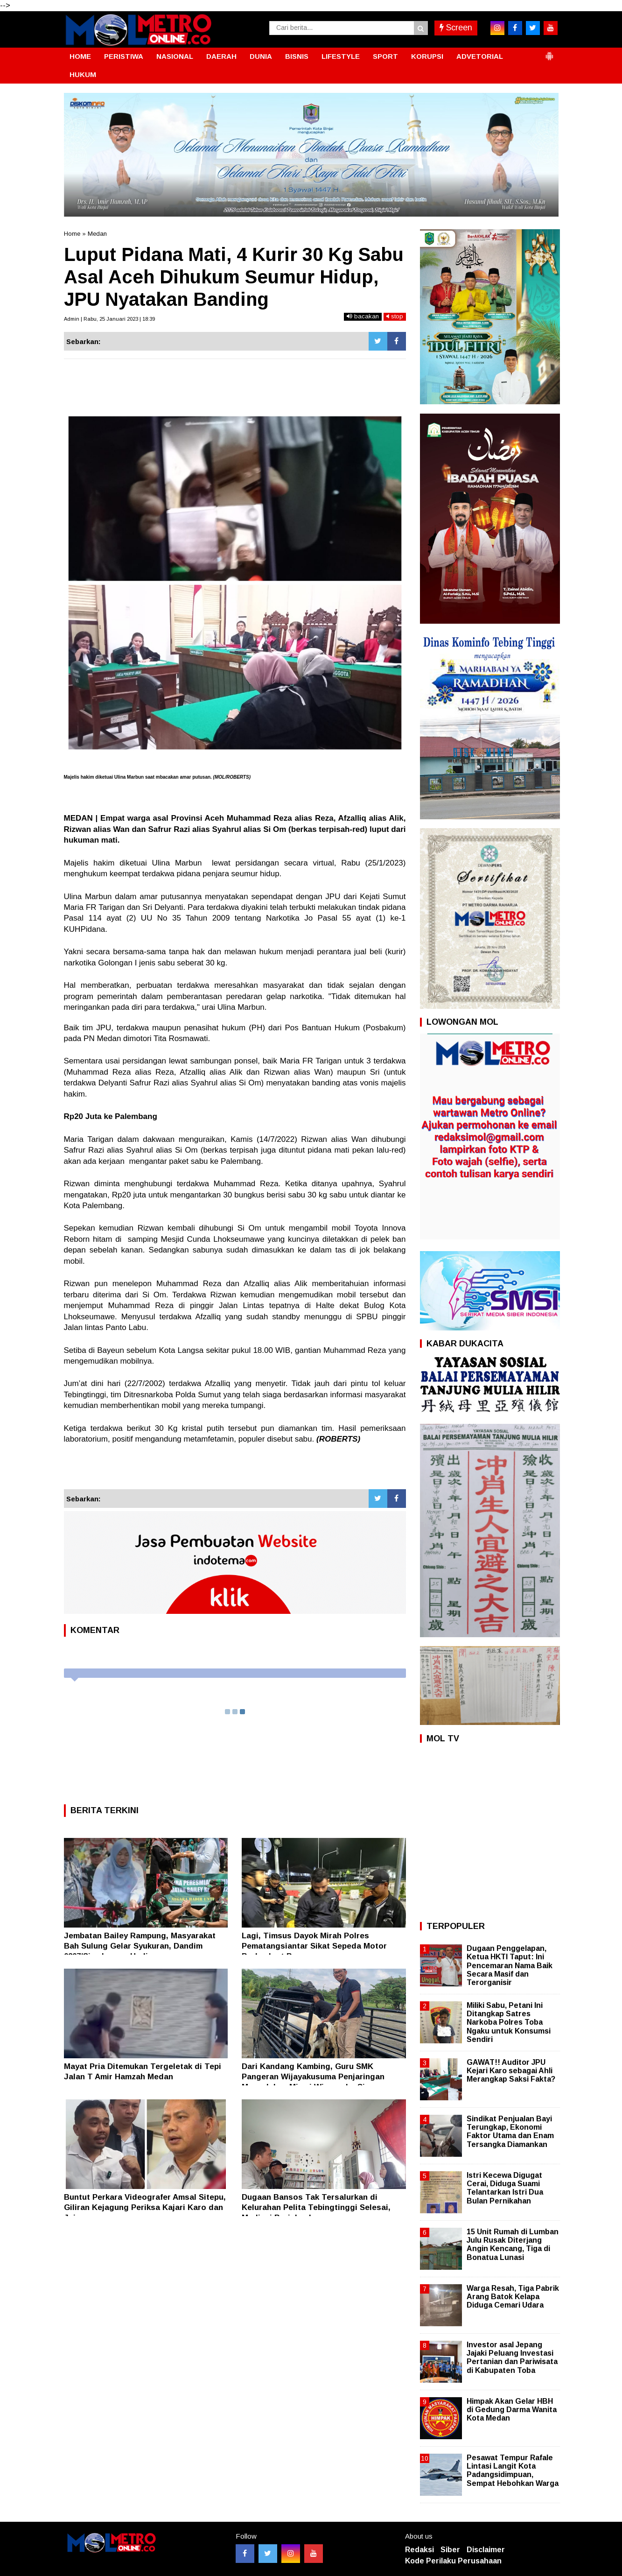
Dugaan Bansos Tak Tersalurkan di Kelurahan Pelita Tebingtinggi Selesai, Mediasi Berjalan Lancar (316, 2207)
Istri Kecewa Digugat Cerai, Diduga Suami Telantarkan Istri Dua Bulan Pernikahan (505, 2188)
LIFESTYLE (340, 56)
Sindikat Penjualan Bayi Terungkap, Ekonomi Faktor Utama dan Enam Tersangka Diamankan (510, 2131)
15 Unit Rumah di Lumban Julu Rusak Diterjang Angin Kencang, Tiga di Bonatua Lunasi (513, 2244)
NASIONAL (174, 56)
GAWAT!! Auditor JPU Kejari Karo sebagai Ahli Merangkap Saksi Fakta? (511, 2070)
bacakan (363, 316)
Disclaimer (486, 2550)
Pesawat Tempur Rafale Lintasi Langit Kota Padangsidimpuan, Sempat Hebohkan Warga (513, 2470)
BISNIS (296, 56)
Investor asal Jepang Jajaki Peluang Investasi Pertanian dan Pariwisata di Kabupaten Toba (512, 2357)
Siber (450, 2550)
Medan (97, 233)
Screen (456, 27)
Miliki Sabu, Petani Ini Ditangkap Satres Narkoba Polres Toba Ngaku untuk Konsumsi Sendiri (509, 2022)
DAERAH (221, 56)
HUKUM (83, 74)
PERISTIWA (123, 56)
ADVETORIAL (479, 56)
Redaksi (419, 2550)
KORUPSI (427, 56)
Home (72, 233)
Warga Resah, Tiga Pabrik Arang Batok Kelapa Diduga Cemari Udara (513, 2296)
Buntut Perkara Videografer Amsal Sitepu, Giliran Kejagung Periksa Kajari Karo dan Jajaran (145, 2207)
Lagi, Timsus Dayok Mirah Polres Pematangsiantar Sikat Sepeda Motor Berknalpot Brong (314, 1946)
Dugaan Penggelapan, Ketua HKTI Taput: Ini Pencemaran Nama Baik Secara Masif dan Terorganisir (509, 1965)
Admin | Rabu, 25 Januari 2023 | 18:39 (109, 319)
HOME (80, 56)
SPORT (385, 56)
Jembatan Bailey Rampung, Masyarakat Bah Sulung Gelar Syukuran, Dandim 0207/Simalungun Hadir (140, 1946)
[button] (549, 52)
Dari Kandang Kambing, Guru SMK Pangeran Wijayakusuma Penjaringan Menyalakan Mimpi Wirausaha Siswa (313, 2076)
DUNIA (261, 56)
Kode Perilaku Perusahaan (453, 2561)
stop (394, 316)
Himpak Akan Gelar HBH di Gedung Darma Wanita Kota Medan (512, 2409)
